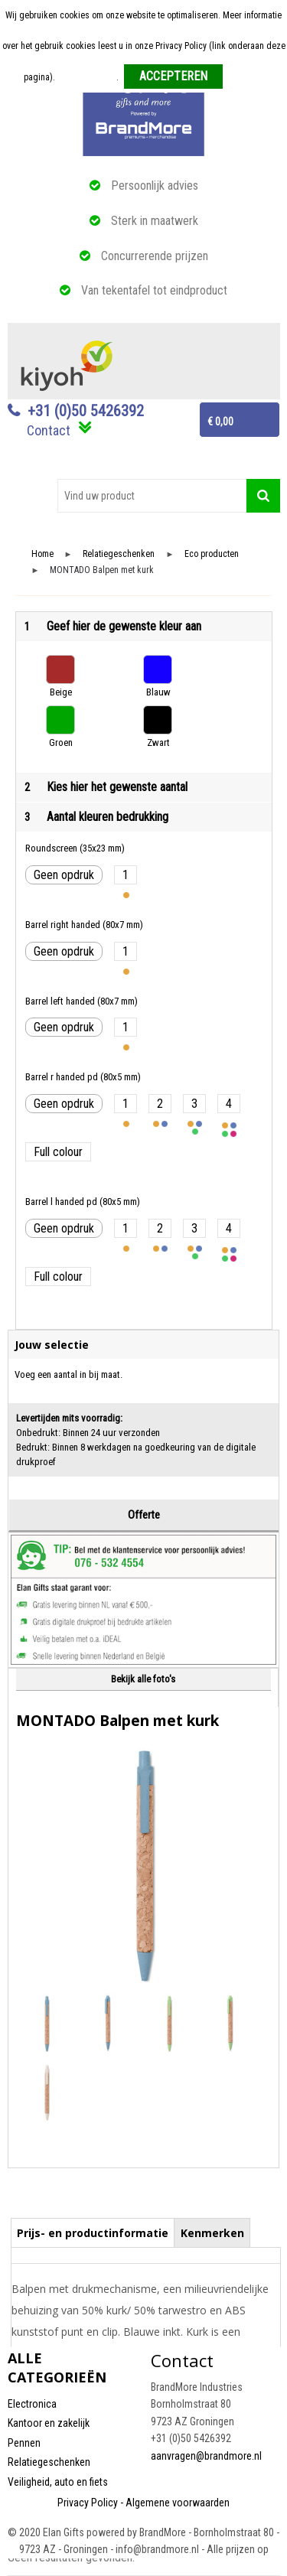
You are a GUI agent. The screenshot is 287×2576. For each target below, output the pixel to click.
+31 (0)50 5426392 (86, 411)
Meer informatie (86, 77)
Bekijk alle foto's (143, 1679)
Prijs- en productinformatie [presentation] (92, 2233)
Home (42, 554)
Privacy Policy (87, 2502)
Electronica (32, 2404)
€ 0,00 (220, 421)
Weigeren (246, 77)
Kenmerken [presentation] (212, 2233)
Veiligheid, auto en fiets (58, 2482)
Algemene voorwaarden (178, 2502)
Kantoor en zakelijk (49, 2423)
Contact (48, 430)
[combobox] (151, 496)
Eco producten (211, 554)
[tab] (93, 2232)
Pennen (24, 2443)
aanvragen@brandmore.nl (206, 2456)
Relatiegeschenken (119, 554)
